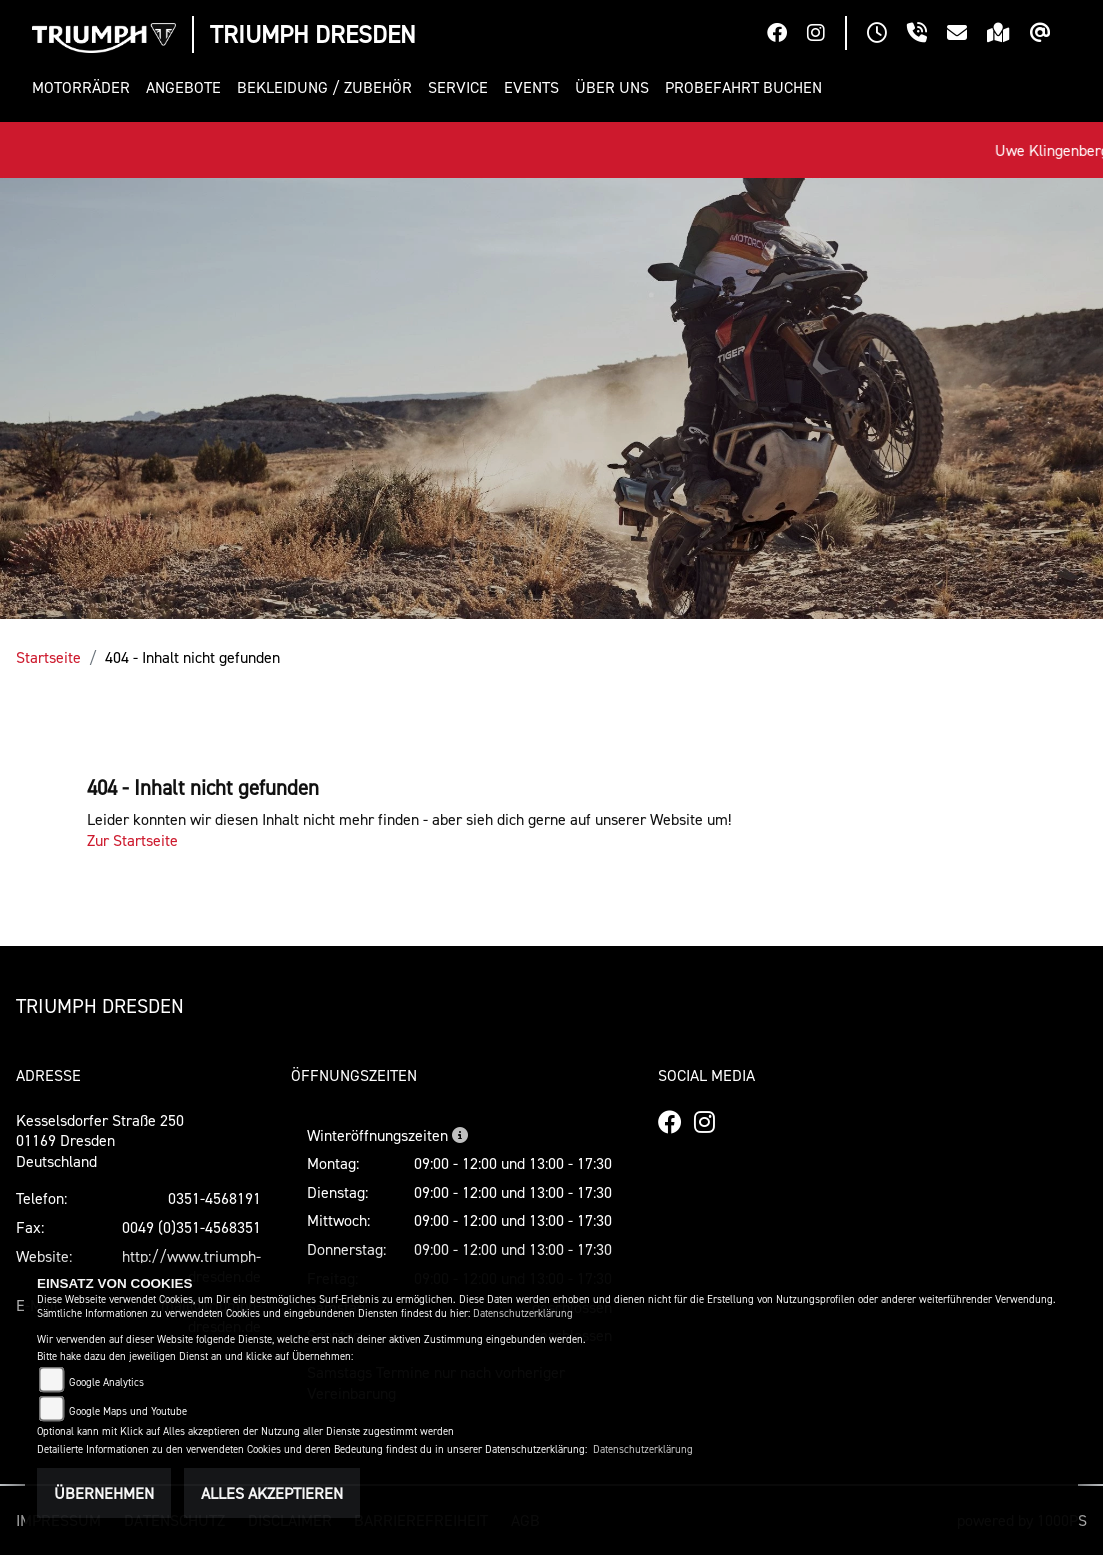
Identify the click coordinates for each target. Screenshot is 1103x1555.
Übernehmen (104, 1493)
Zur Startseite (132, 840)
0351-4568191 (214, 1198)
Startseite (48, 657)
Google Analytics (106, 1382)
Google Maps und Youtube (128, 1411)
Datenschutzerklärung (523, 1313)
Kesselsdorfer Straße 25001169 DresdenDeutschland (100, 1141)
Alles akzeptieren (272, 1493)
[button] (85, 87)
